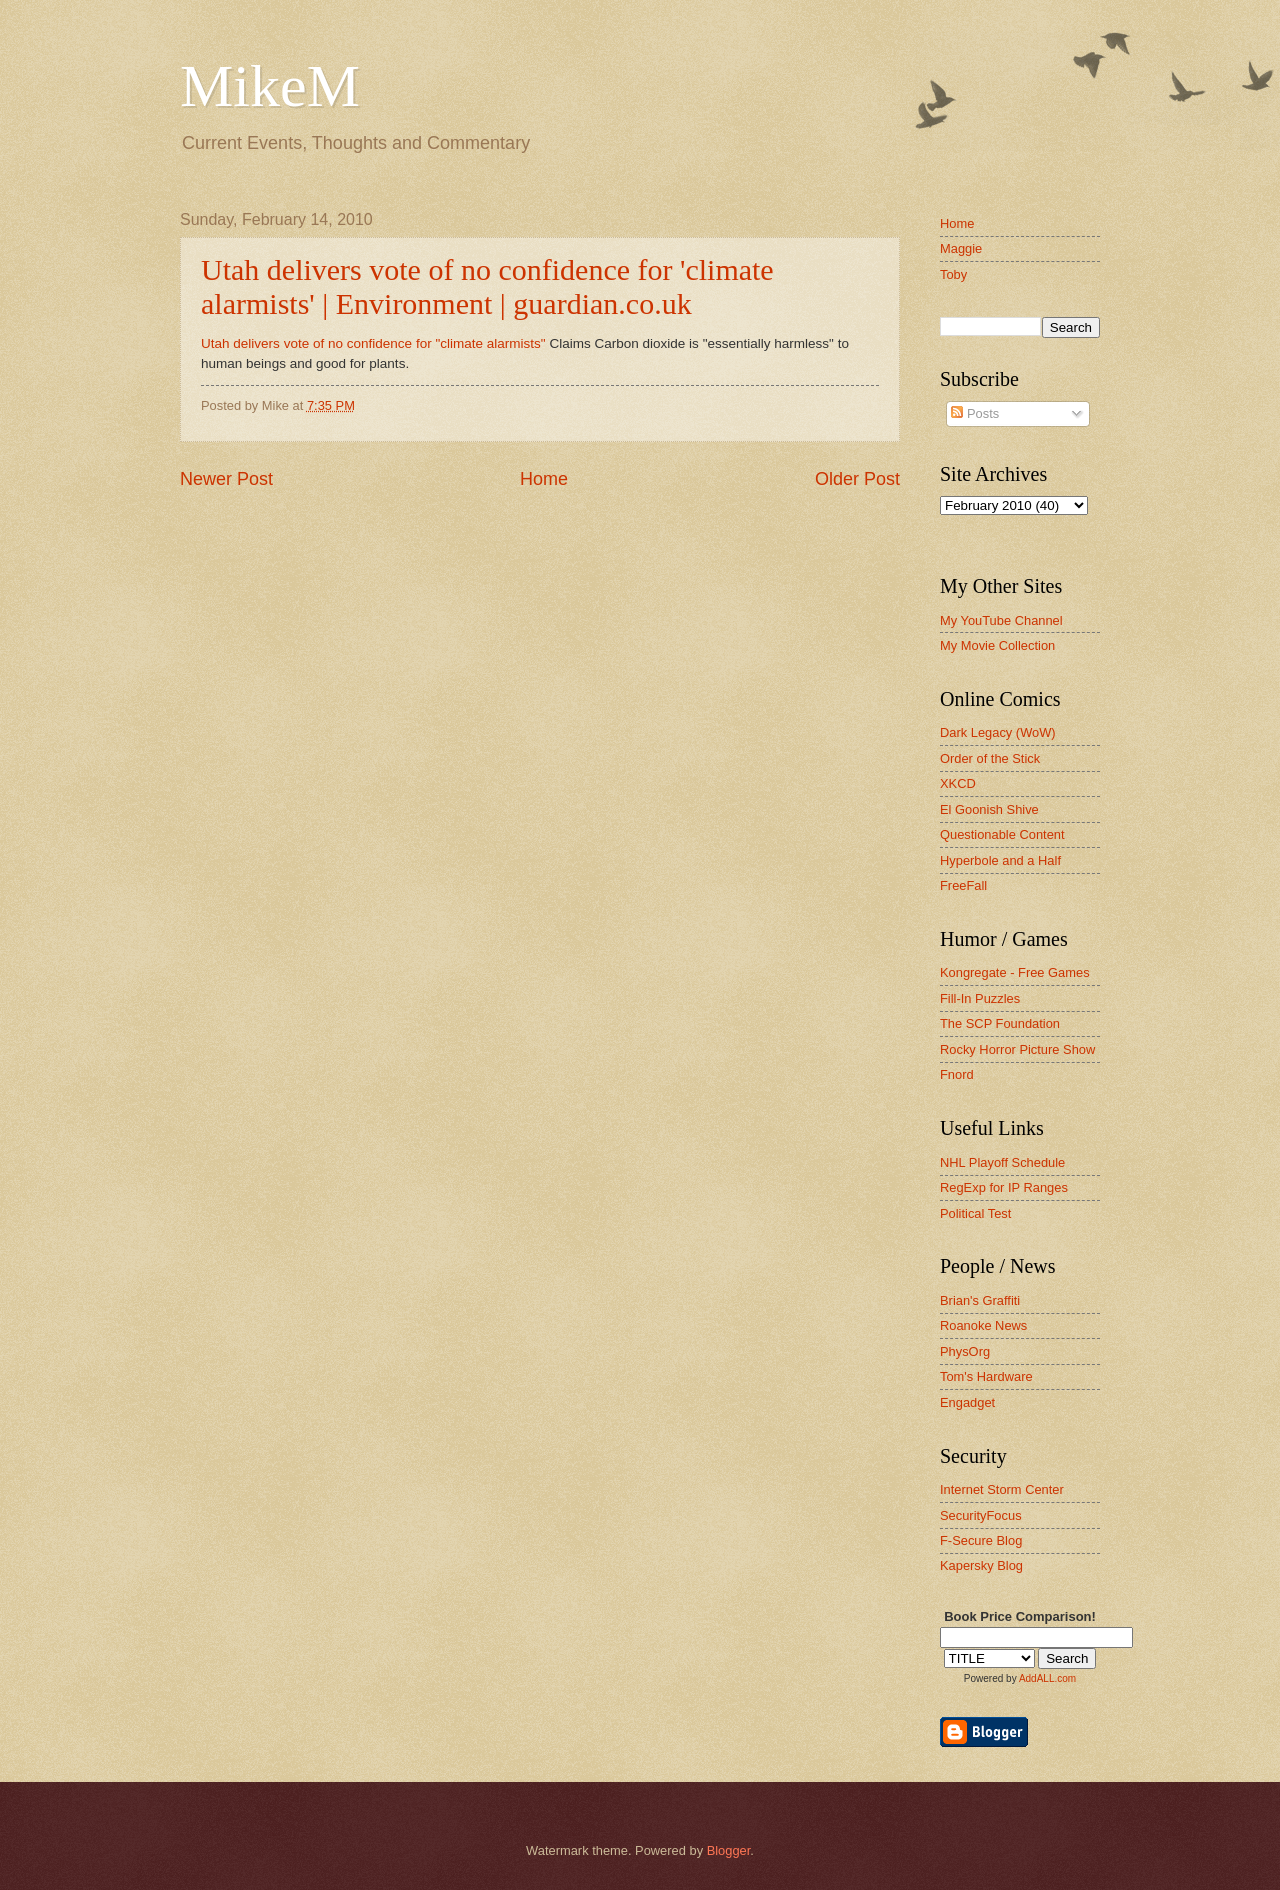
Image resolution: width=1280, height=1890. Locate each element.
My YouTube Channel (1001, 620)
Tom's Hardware (986, 1376)
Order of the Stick (990, 758)
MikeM (270, 86)
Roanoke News (983, 1325)
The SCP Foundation (1000, 1023)
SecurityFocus (981, 1515)
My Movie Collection (997, 645)
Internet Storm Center (1002, 1489)
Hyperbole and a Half (1000, 860)
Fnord (957, 1074)
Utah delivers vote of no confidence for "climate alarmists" (375, 343)
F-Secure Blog (981, 1540)
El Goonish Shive (989, 809)
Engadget (967, 1402)
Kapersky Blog (981, 1565)
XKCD (958, 783)
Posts (975, 413)
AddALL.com (1047, 1678)
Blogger (729, 1850)
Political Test (975, 1213)
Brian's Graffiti (980, 1300)
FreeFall (963, 885)
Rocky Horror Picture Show (1017, 1049)
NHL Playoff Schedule (1002, 1162)
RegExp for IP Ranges (1004, 1187)
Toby (953, 274)
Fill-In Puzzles (980, 998)
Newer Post (226, 479)
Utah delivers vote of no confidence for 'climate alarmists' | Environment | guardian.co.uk (487, 286)
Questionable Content (1002, 834)
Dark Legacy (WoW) (998, 732)
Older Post (857, 479)
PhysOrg (965, 1351)
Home (544, 479)
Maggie (961, 248)
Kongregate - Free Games (1015, 972)
